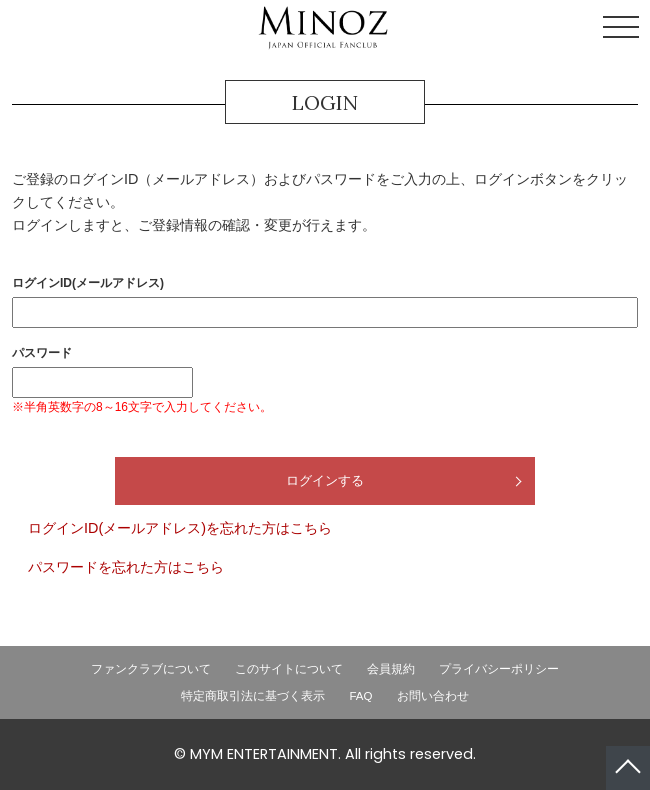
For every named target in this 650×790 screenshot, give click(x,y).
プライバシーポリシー (499, 669)
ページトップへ (628, 768)
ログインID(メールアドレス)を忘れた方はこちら (180, 528)
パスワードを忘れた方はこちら (126, 567)
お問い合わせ (433, 696)
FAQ (360, 696)
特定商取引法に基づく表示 (253, 696)
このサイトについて (289, 669)
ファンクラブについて (151, 669)
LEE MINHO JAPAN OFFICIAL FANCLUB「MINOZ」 (323, 28)
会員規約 (391, 669)
